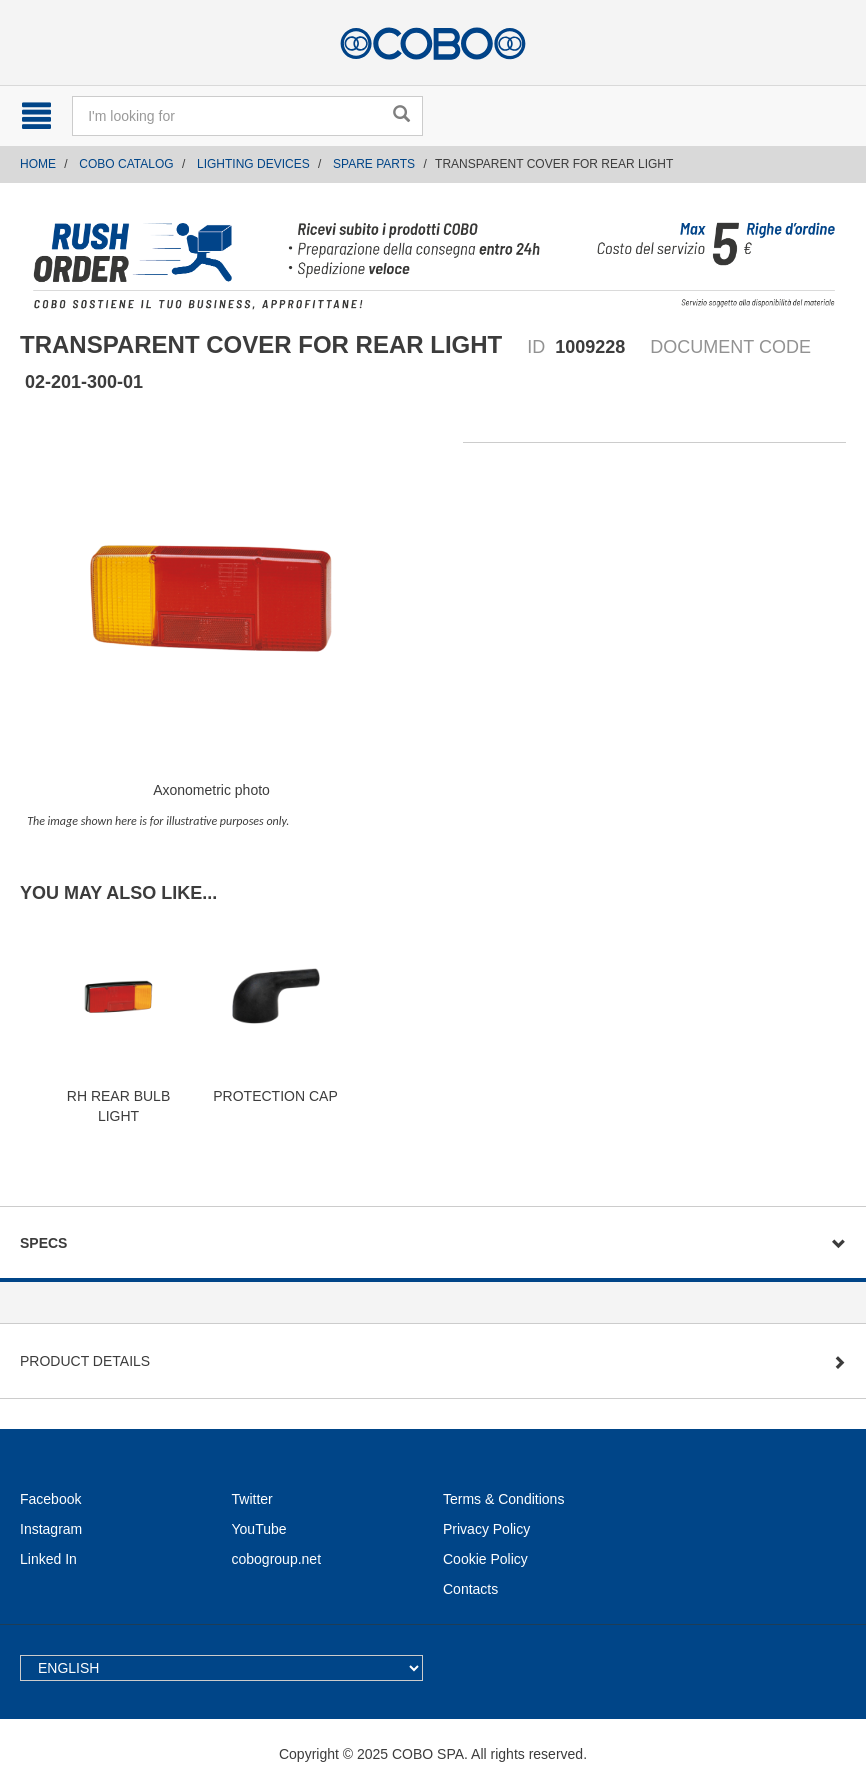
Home (38, 164)
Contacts (470, 1589)
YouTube (259, 1529)
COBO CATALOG (126, 164)
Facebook (50, 1499)
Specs (43, 1243)
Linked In (48, 1559)
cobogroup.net (277, 1559)
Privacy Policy (486, 1529)
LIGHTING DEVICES (253, 164)
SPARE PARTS (374, 164)
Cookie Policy (485, 1559)
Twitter (252, 1499)
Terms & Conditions (503, 1499)
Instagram (51, 1529)
